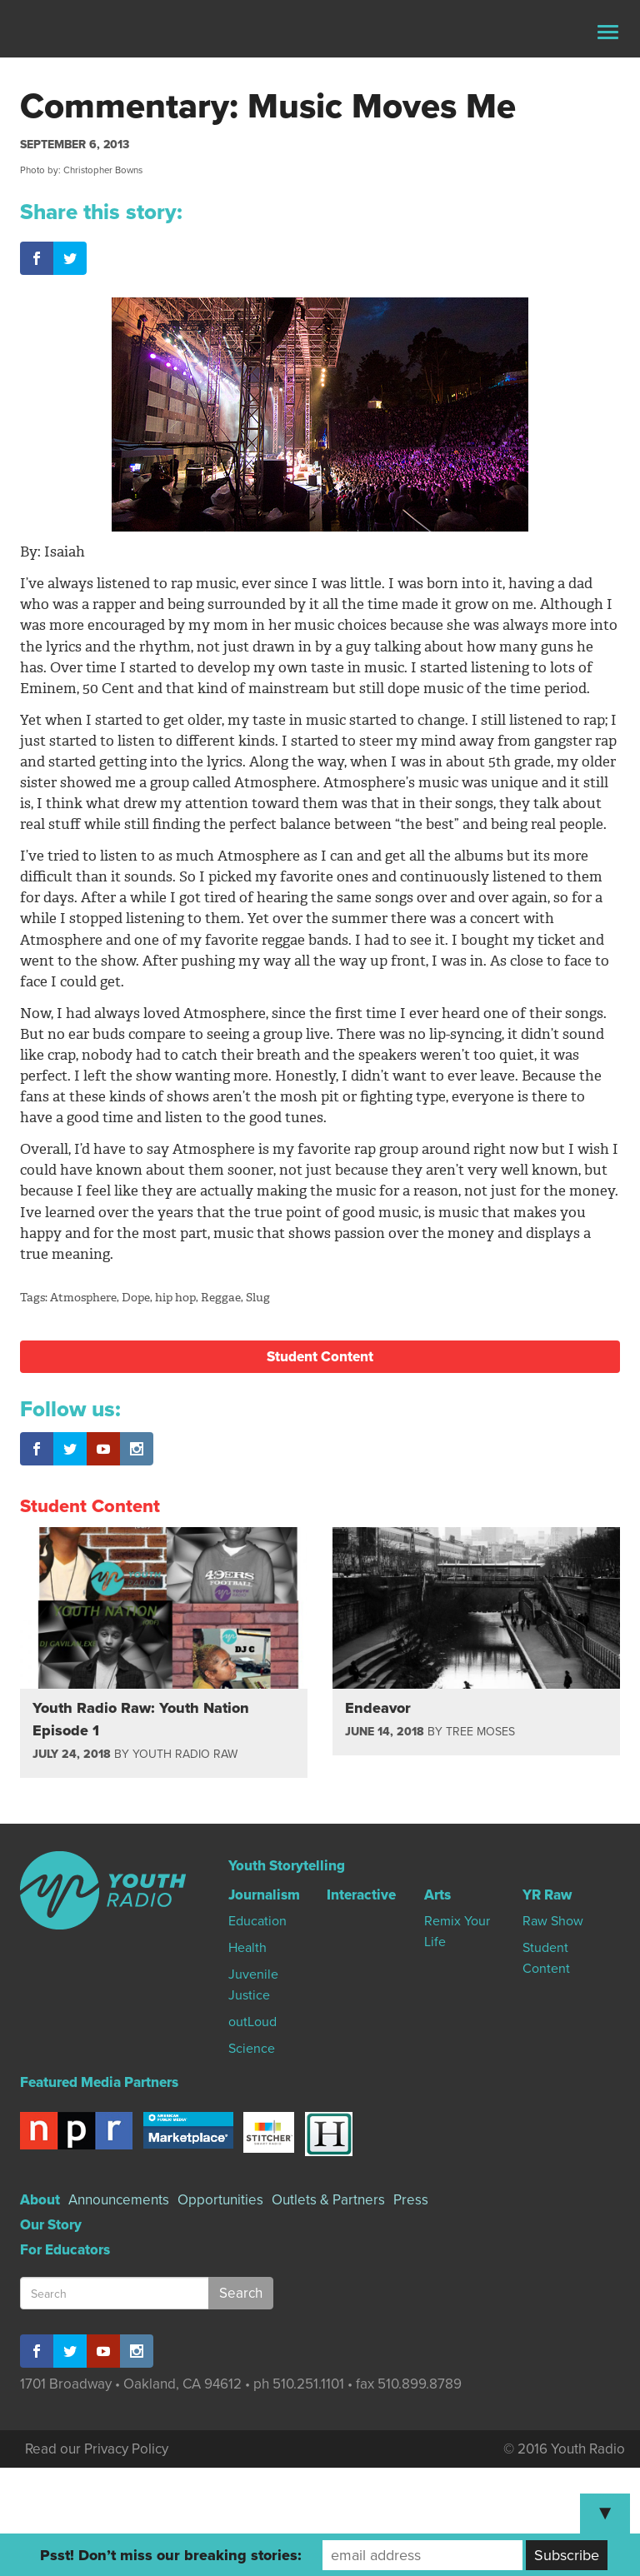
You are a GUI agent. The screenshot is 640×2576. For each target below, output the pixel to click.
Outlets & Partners (328, 2200)
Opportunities (220, 2200)
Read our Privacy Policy (96, 2449)
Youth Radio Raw (185, 1754)
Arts (437, 1895)
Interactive (361, 1895)
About (40, 2200)
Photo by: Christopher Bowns (81, 170)
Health (247, 1947)
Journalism (264, 1895)
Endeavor (378, 1708)
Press (410, 2200)
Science (251, 2048)
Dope (136, 1297)
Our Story (51, 2225)
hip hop (175, 1297)
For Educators (65, 2250)
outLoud (252, 2022)
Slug (258, 1297)
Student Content (320, 1356)
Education (257, 1921)
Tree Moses (480, 1732)
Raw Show (552, 1921)
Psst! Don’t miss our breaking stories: (171, 2555)
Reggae (221, 1297)
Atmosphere (83, 1297)
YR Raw (547, 1895)
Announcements (118, 2200)
